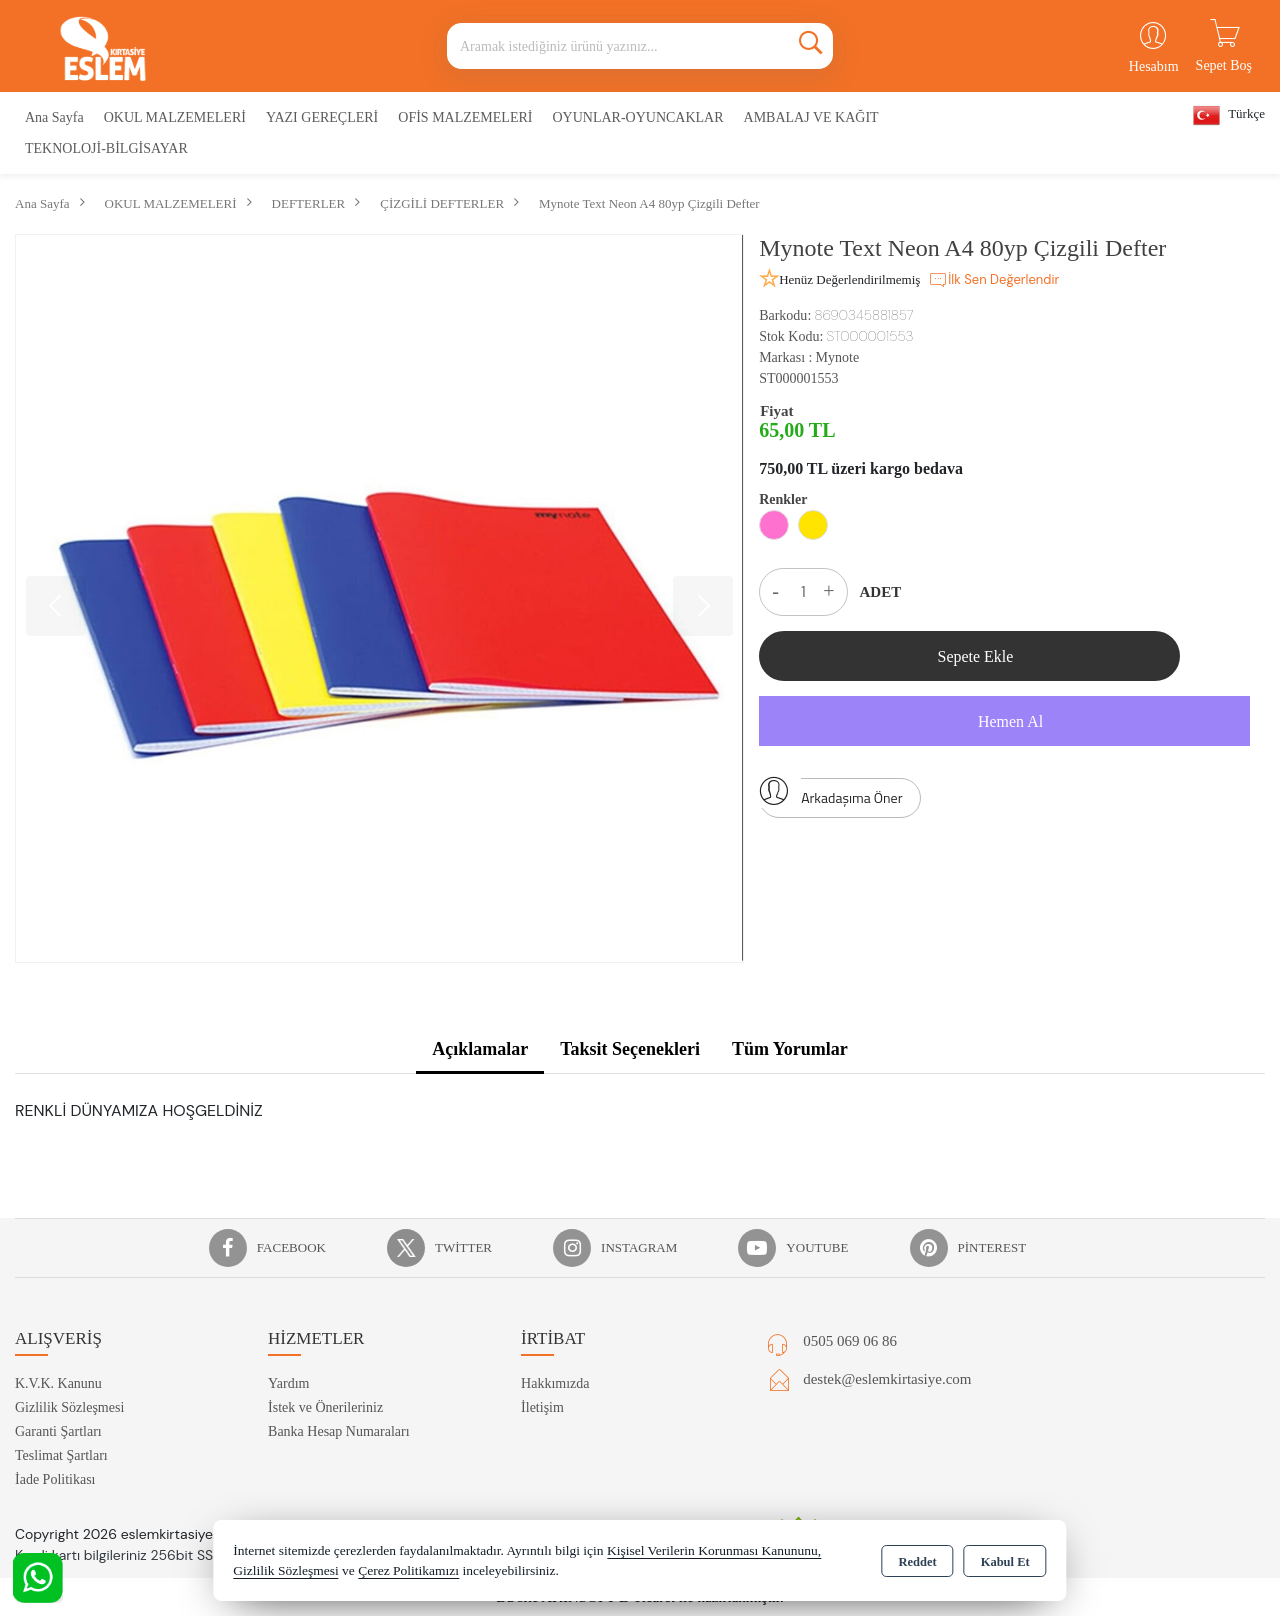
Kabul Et (1005, 1562)
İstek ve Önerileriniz (325, 1407)
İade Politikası (55, 1479)
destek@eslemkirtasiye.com (887, 1379)
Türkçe (1229, 115)
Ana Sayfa (54, 117)
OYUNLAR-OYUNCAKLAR (637, 117)
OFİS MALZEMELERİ (465, 117)
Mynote (838, 357)
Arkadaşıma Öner (830, 793)
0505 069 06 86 (850, 1341)
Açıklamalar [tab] (480, 1049)
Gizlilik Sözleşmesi (69, 1407)
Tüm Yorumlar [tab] (790, 1049)
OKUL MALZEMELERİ (175, 117)
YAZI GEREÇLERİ (322, 117)
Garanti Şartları (58, 1431)
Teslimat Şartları (61, 1455)
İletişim (542, 1407)
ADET (881, 592)
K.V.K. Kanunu (58, 1383)
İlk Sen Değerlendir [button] (993, 280)
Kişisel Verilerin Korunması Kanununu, (714, 1550)
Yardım (288, 1383)
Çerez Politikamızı (408, 1570)
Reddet (917, 1562)
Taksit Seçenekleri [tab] (630, 1049)
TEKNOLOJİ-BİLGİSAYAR (106, 148)
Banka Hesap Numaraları (339, 1431)
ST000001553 (798, 378)
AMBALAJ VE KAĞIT (811, 117)
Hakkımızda (555, 1383)
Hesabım (1154, 66)
